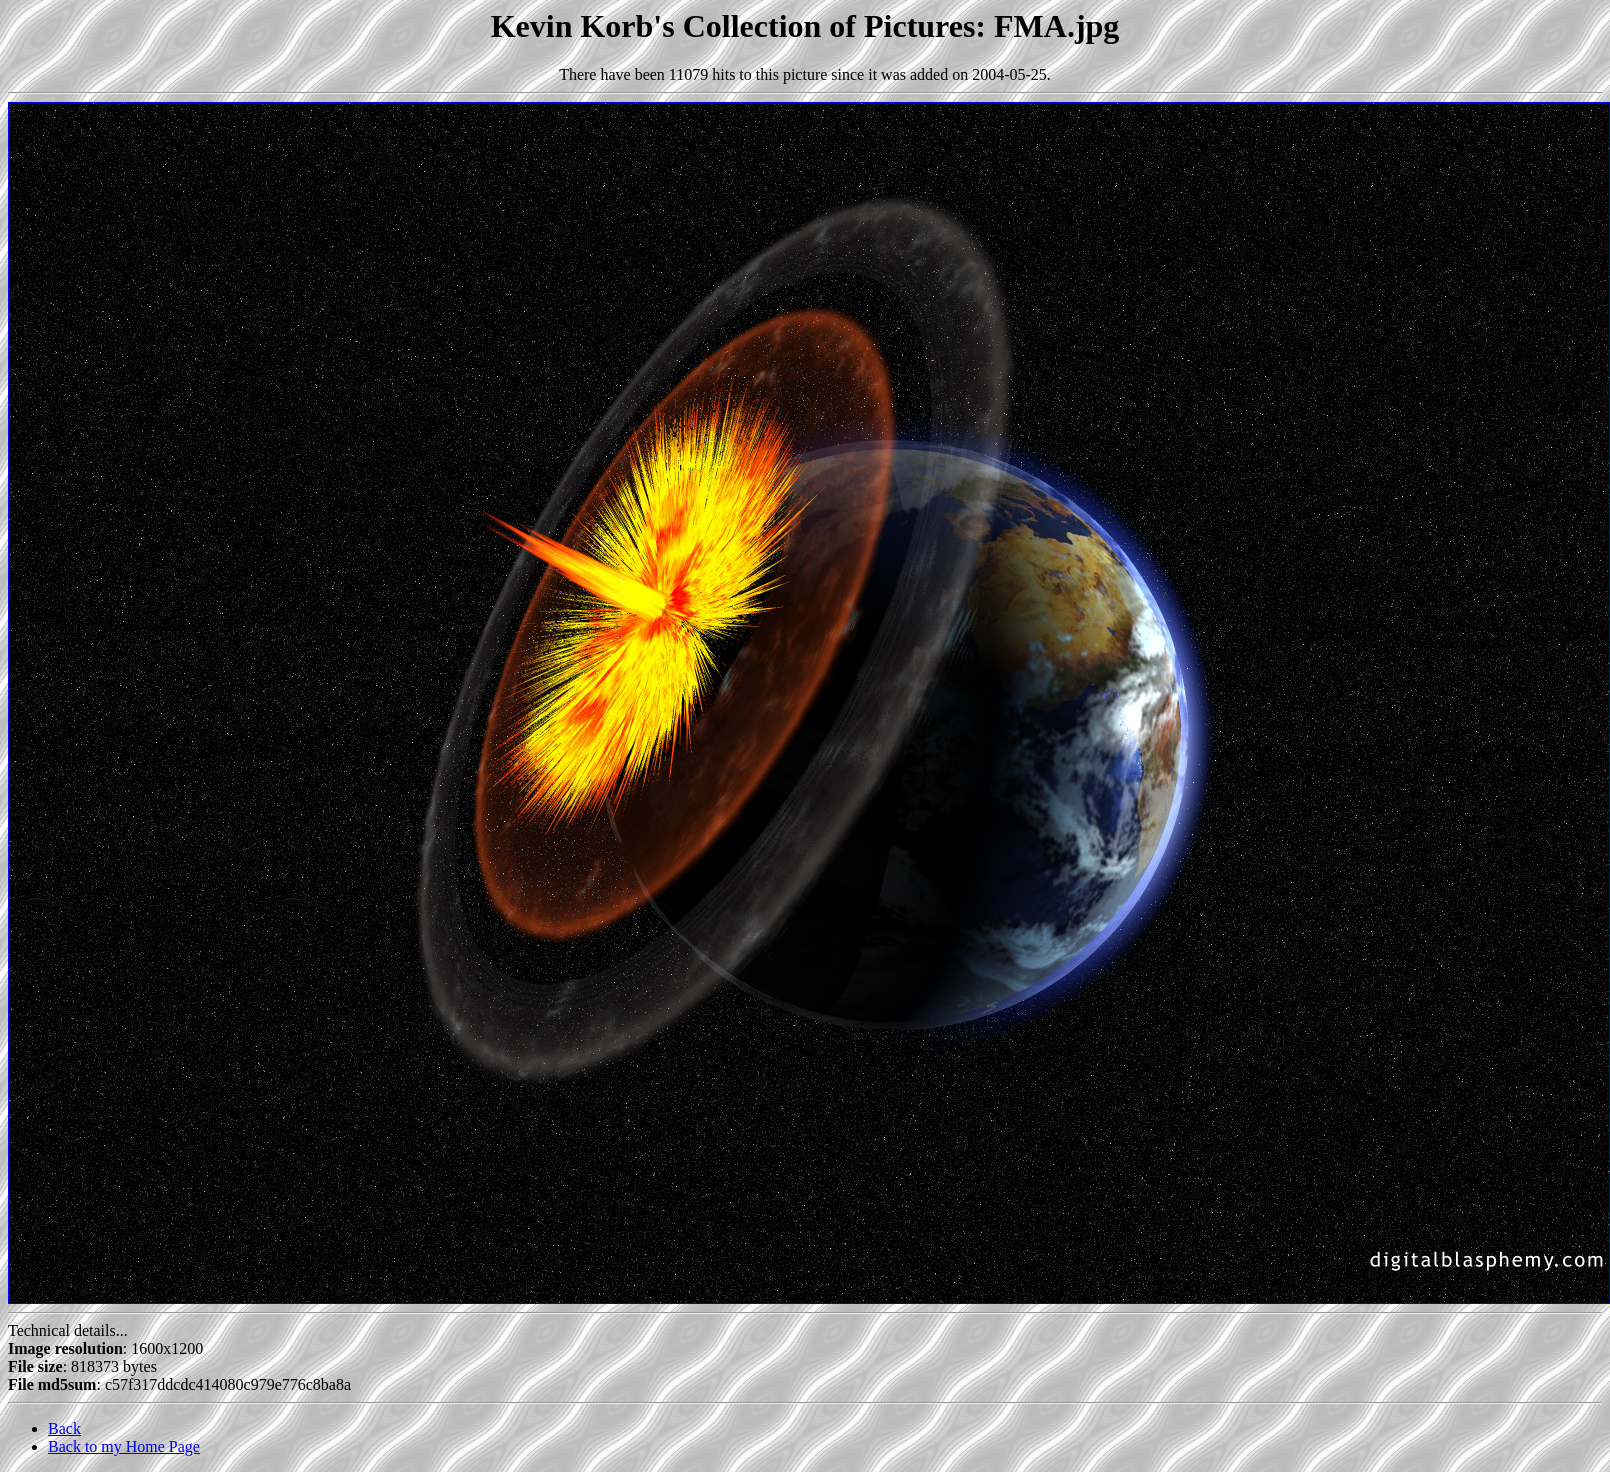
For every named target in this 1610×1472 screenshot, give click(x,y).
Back (64, 1428)
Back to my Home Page (124, 1446)
